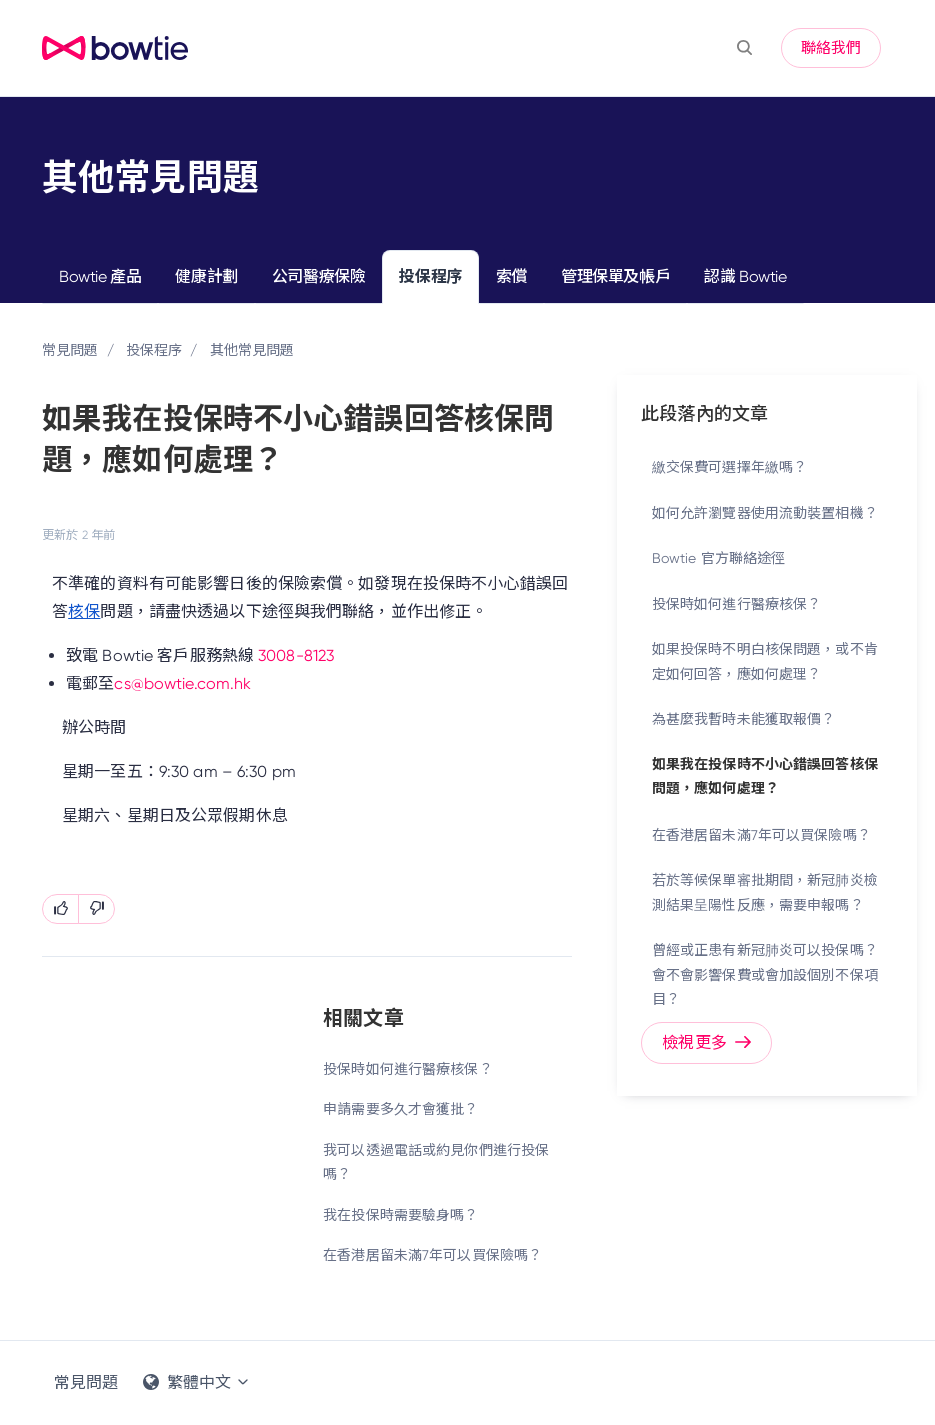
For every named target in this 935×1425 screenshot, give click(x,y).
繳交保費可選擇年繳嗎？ (729, 467)
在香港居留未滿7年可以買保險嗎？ (432, 1255)
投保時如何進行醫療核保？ (407, 1069)
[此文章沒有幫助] (96, 909)
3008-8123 (296, 655)
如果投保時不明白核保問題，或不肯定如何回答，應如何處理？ (765, 661)
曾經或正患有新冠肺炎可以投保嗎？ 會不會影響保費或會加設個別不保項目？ (765, 974)
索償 (511, 276)
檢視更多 (706, 1042)
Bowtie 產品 (100, 276)
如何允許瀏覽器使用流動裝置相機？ (765, 513)
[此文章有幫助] (60, 909)
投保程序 (430, 276)
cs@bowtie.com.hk (182, 683)
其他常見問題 (252, 350)
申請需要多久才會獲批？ (400, 1109)
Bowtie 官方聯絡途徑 (719, 558)
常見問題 (70, 350)
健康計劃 (206, 276)
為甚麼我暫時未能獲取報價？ (744, 719)
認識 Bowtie (745, 276)
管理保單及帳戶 (615, 276)
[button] (744, 48)
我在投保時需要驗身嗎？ (400, 1215)
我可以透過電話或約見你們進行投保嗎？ (436, 1162)
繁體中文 (197, 1382)
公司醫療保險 (319, 276)
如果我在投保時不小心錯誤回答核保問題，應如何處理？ (765, 777)
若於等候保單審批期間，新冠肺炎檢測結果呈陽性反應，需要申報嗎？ (765, 892)
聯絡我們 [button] (831, 48)
